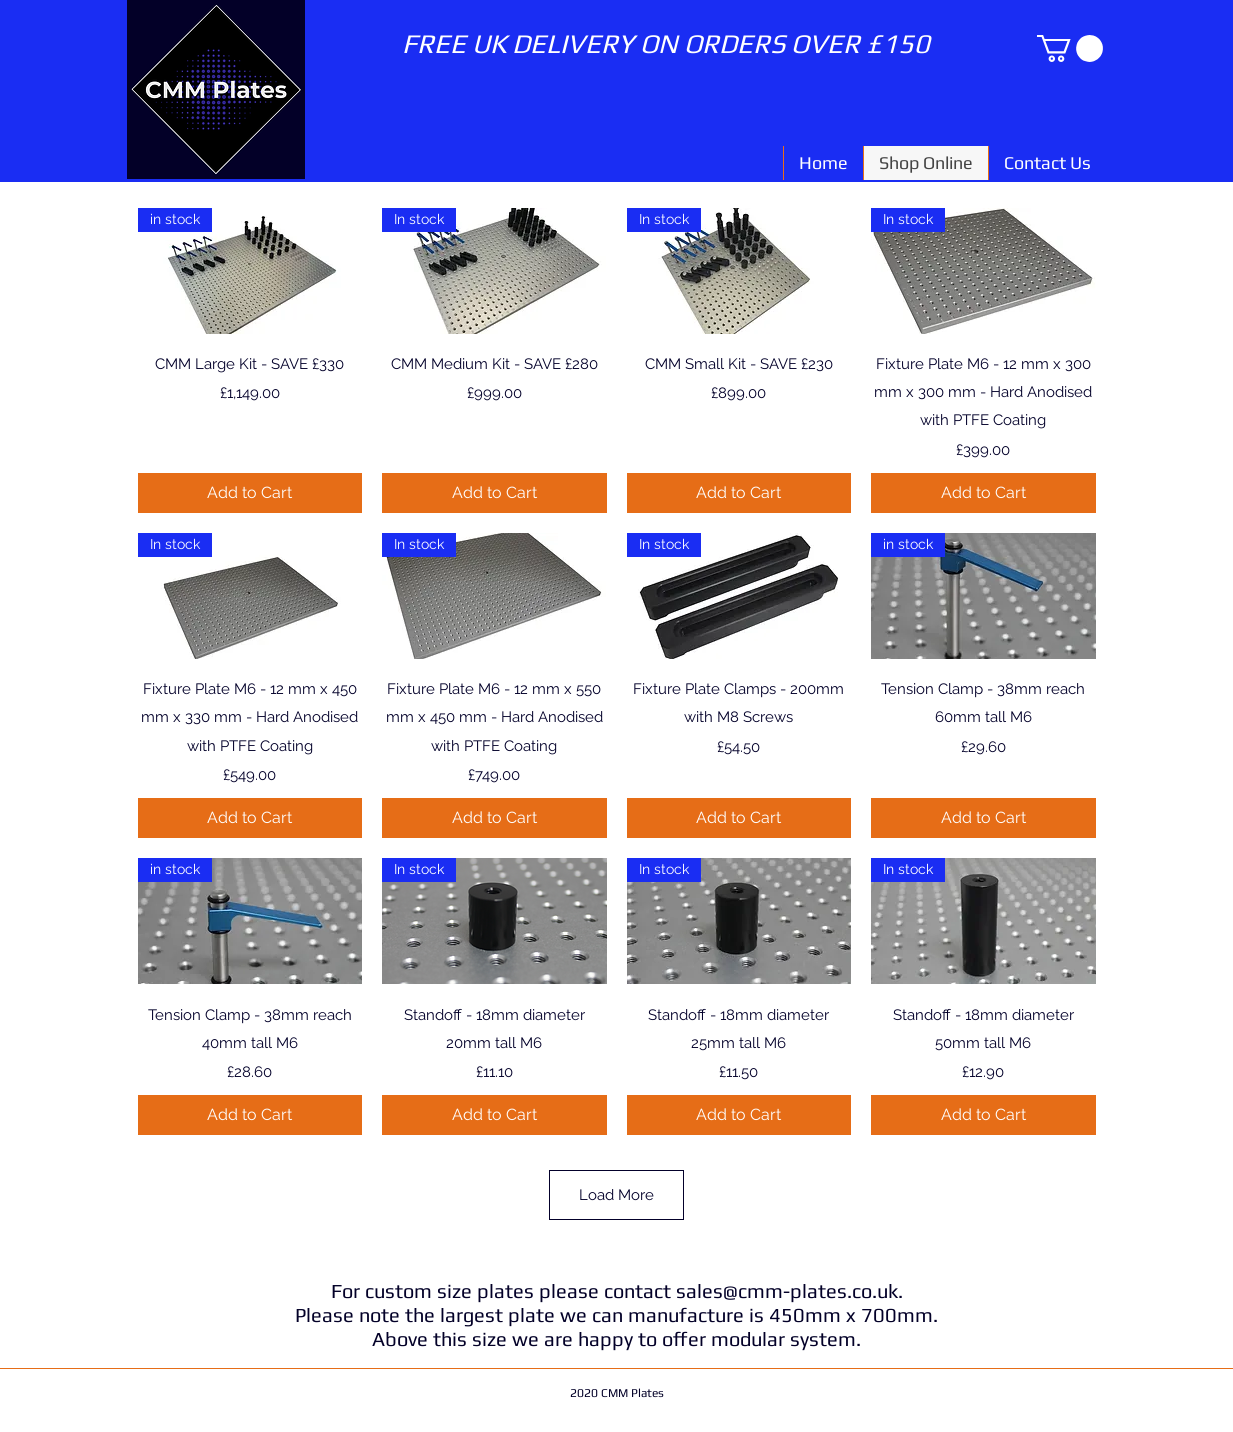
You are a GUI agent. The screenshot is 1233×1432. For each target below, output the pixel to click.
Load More (616, 1195)
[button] (1070, 48)
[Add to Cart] (250, 493)
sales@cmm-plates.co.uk (787, 1290)
